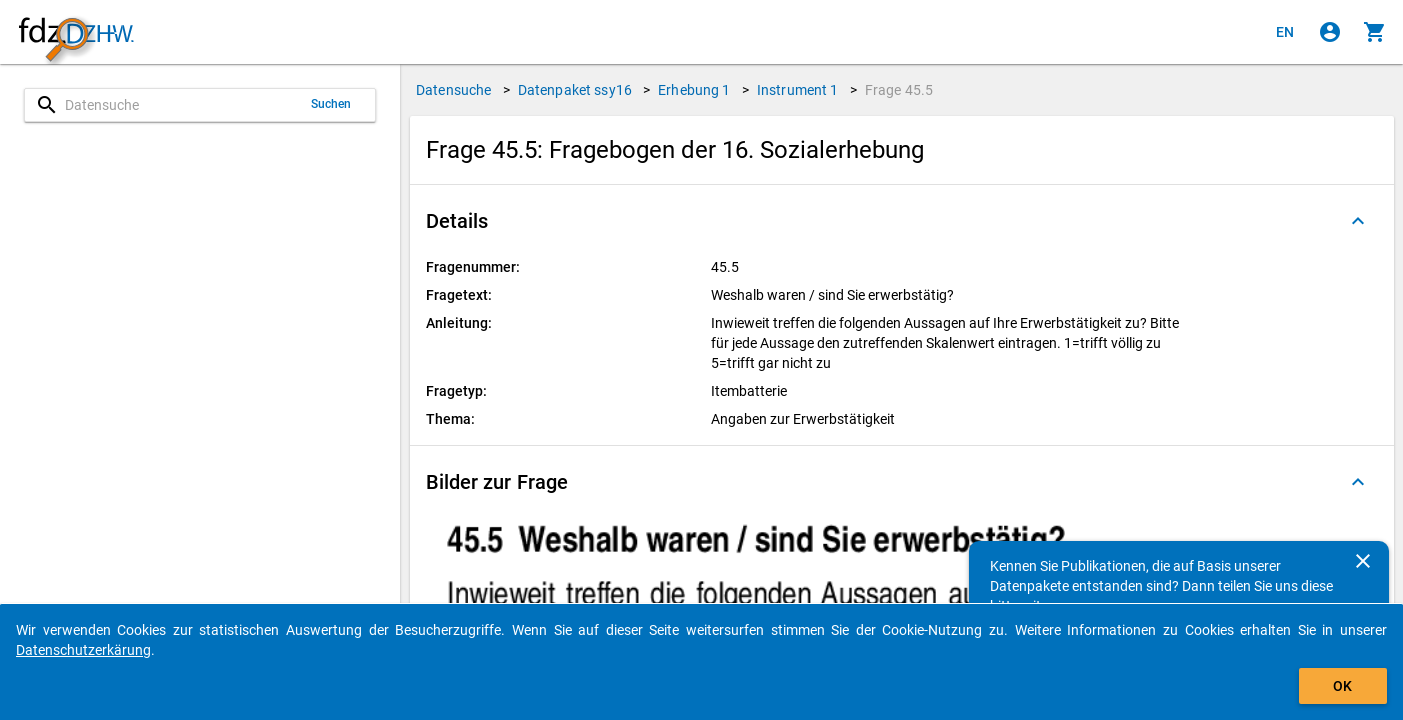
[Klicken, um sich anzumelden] (1330, 32)
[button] (902, 221)
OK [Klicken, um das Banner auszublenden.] (1342, 686)
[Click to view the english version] (1285, 32)
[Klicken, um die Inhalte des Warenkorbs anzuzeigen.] (1375, 32)
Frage (899, 90)
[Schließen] (1363, 561)
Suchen (331, 104)
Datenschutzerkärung (83, 650)
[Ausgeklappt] (1358, 221)
